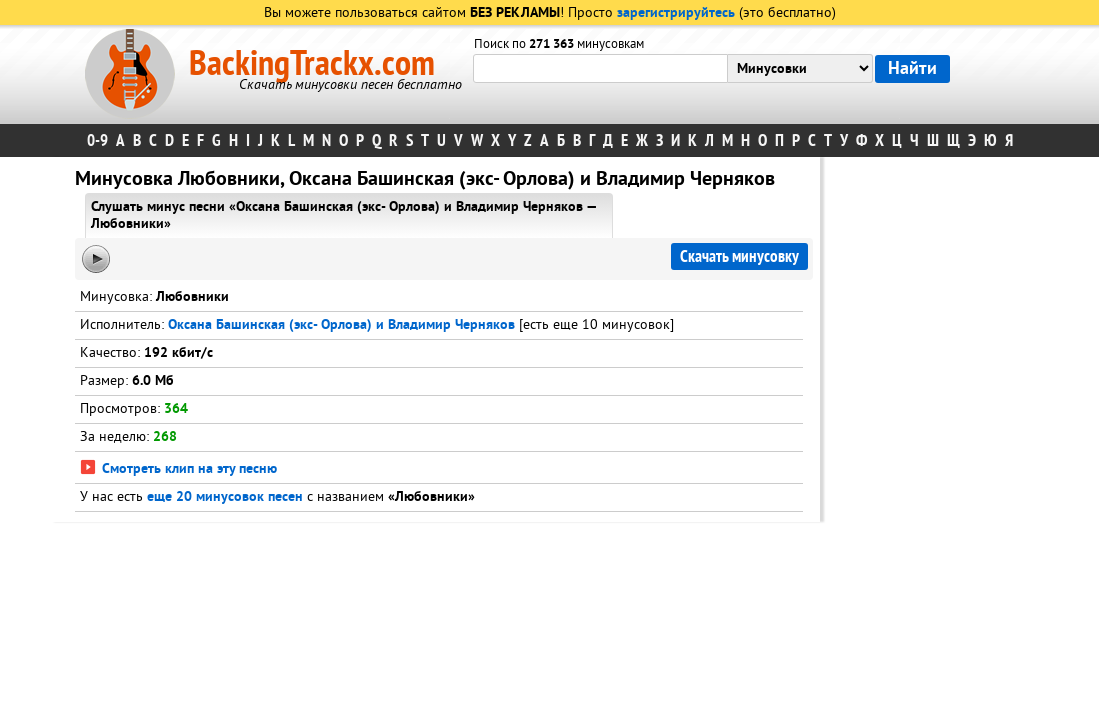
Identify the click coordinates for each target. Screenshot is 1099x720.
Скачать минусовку (739, 256)
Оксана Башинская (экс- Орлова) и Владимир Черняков (341, 325)
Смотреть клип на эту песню (178, 469)
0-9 (97, 140)
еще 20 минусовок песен (225, 497)
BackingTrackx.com (312, 64)
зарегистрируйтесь (676, 13)
